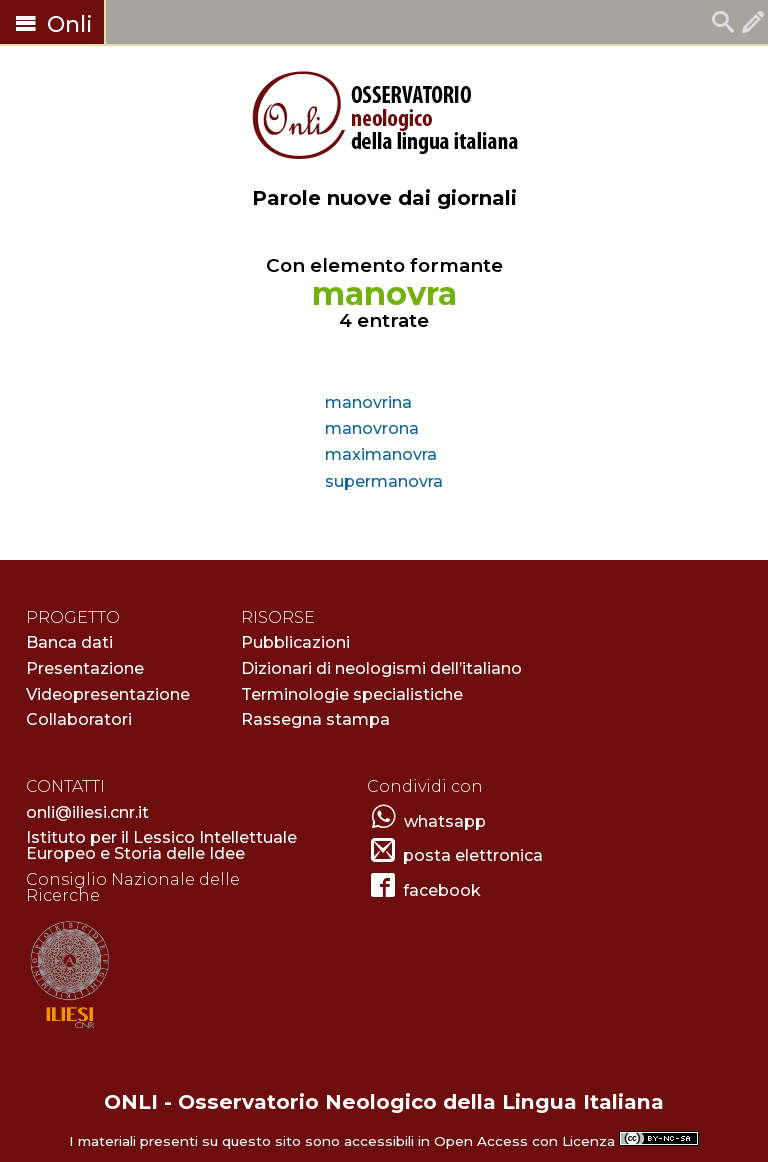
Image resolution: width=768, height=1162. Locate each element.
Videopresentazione (108, 694)
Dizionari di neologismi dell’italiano (381, 668)
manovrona (372, 428)
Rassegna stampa (315, 719)
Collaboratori (79, 719)
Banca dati (69, 642)
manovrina (368, 402)
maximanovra (381, 454)
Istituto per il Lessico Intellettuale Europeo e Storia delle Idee (161, 845)
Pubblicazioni (295, 642)
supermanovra (384, 481)
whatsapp (445, 821)
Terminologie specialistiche (352, 694)
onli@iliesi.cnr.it (87, 812)
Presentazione (85, 668)
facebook (442, 890)
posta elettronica (473, 855)
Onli (52, 24)
